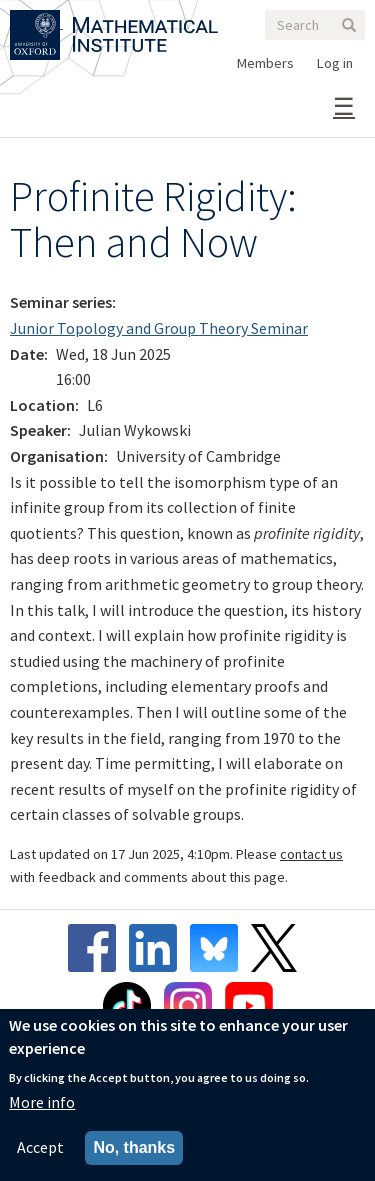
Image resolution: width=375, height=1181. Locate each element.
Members (265, 63)
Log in (335, 63)
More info (42, 1102)
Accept (40, 1147)
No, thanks (134, 1147)
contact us (311, 854)
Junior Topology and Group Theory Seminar (159, 328)
